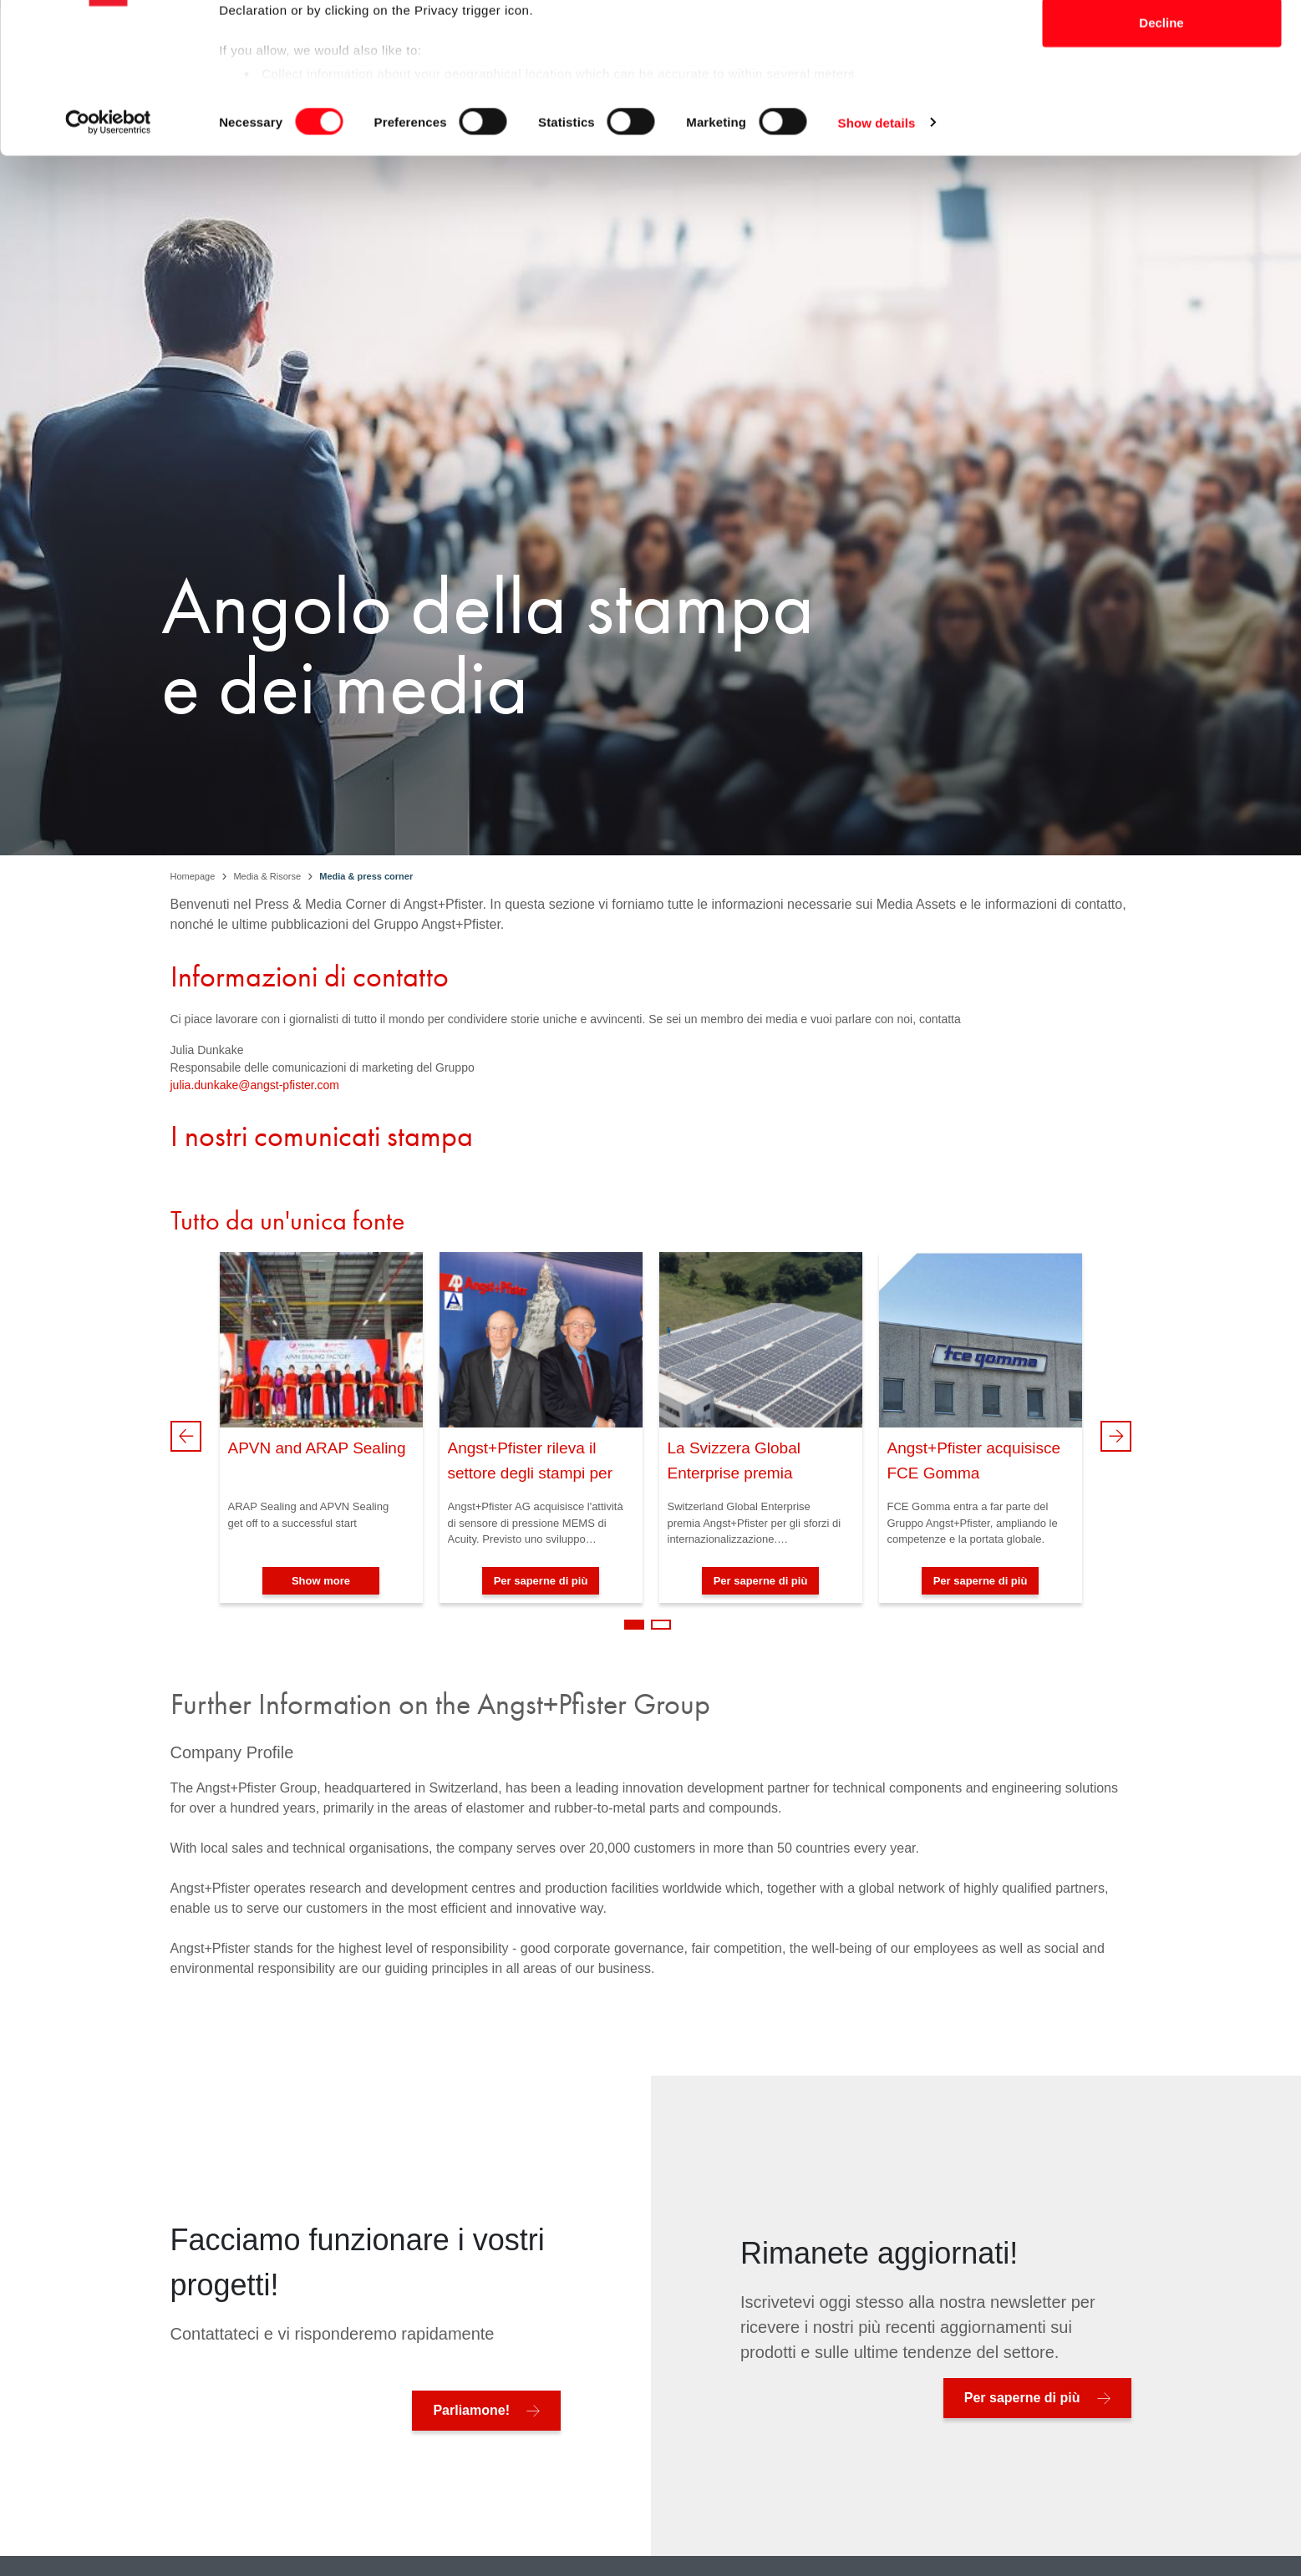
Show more (321, 1581)
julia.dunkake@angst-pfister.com (255, 1085)
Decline (1161, 153)
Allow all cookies (1161, 44)
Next (1115, 1436)
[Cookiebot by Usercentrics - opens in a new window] (108, 253)
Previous (185, 1436)
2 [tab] (661, 1625)
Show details (877, 253)
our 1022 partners (324, 60)
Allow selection (1161, 99)
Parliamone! (471, 2410)
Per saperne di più (541, 1581)
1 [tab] (634, 1625)
